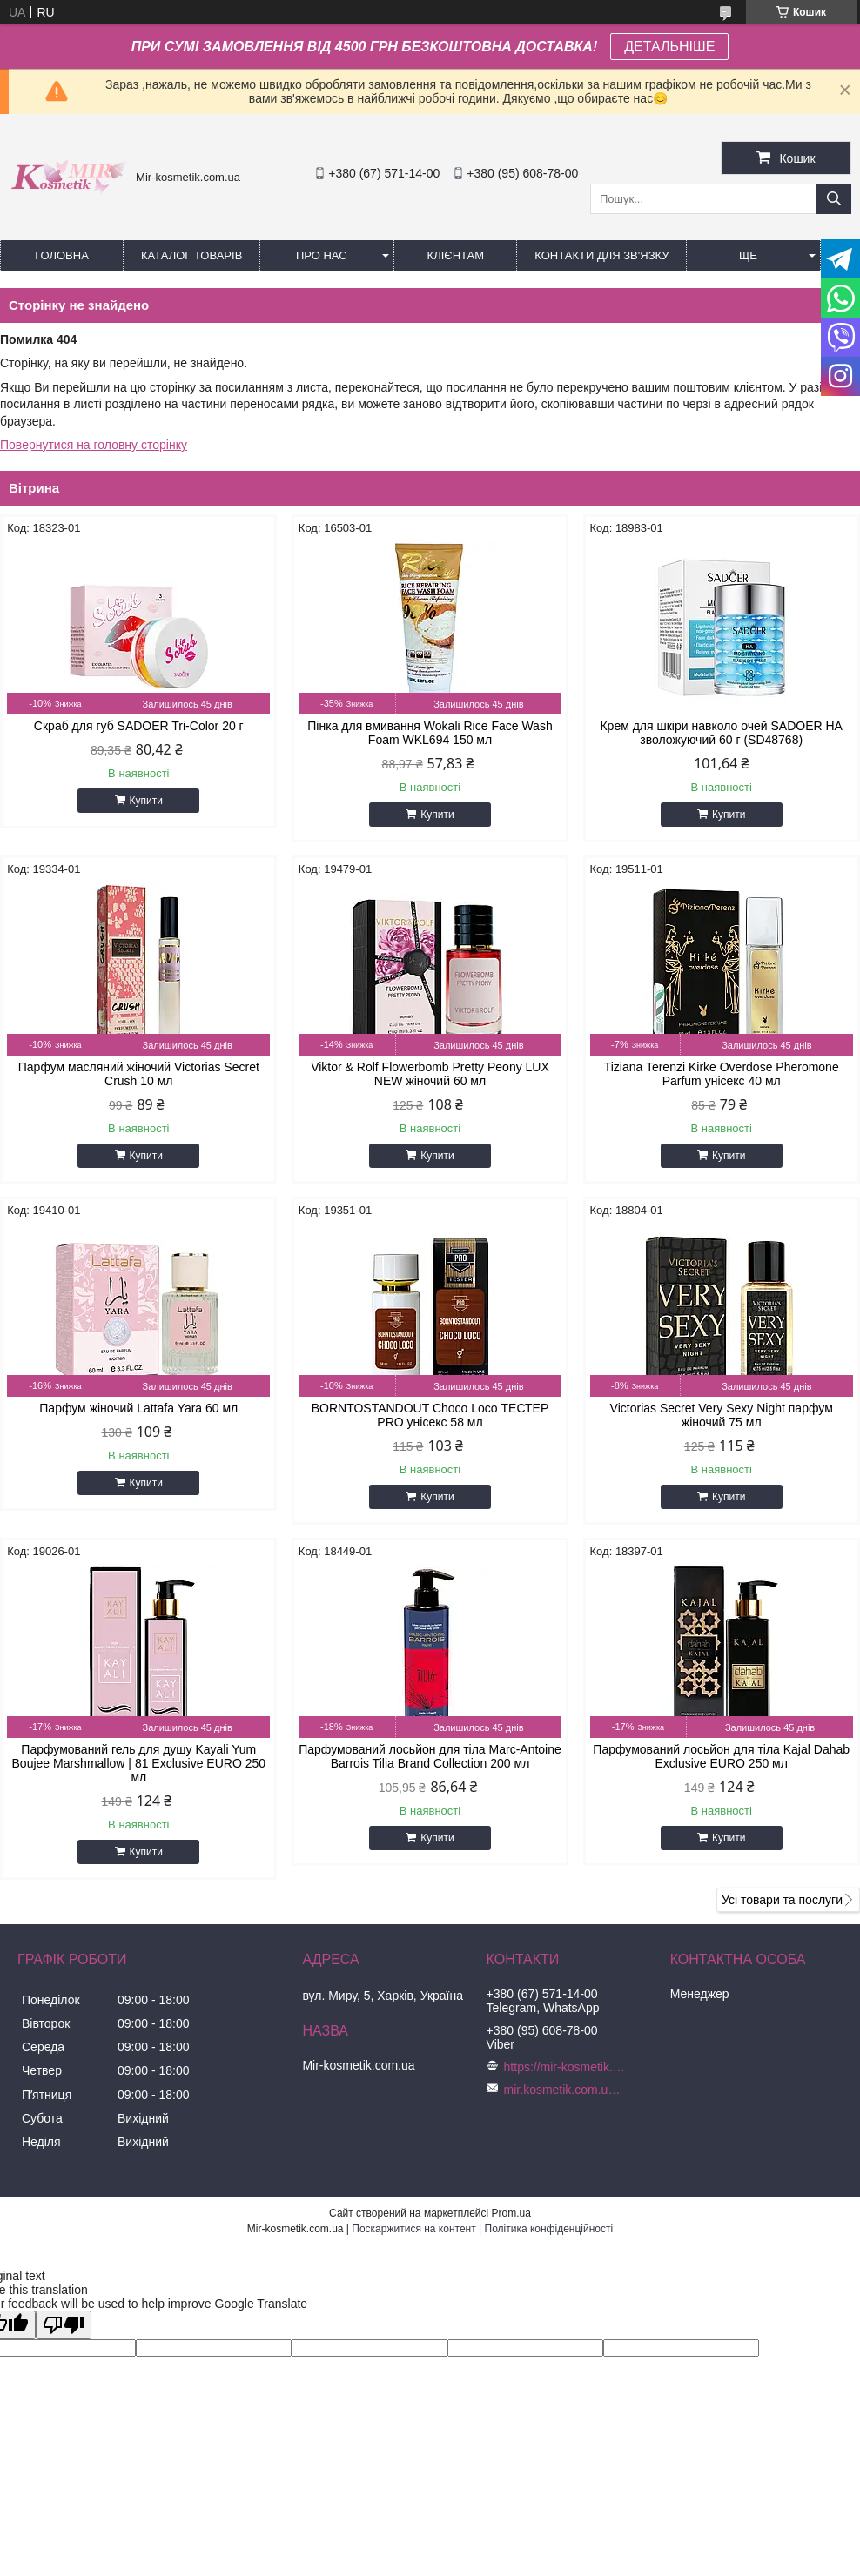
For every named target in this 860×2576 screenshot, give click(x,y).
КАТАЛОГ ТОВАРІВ (191, 255)
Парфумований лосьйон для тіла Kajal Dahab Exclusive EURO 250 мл (721, 1756)
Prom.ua (511, 2213)
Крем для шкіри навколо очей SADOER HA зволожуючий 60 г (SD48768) (721, 733)
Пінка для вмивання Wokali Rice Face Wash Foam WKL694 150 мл (429, 733)
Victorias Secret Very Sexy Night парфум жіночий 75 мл (721, 1415)
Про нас (321, 255)
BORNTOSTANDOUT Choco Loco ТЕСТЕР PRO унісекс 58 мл (430, 1415)
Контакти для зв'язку (601, 255)
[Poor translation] (63, 2325)
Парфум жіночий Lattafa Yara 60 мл (138, 1408)
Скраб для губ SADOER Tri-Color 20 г (139, 726)
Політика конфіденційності (549, 2229)
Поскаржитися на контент (413, 2229)
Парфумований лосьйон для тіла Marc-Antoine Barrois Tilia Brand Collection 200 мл (430, 1756)
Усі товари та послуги (782, 1900)
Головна (62, 255)
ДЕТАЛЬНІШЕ (669, 46)
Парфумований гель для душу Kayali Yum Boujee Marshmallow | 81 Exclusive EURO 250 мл (139, 1763)
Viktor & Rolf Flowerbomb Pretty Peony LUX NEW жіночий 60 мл (430, 1074)
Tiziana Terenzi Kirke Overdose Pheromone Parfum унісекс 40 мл (721, 1074)
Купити (146, 801)
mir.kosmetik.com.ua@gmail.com (565, 2089)
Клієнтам (455, 255)
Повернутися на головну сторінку (93, 445)
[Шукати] (833, 199)
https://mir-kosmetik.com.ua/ (565, 2067)
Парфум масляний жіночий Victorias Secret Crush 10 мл (138, 1074)
